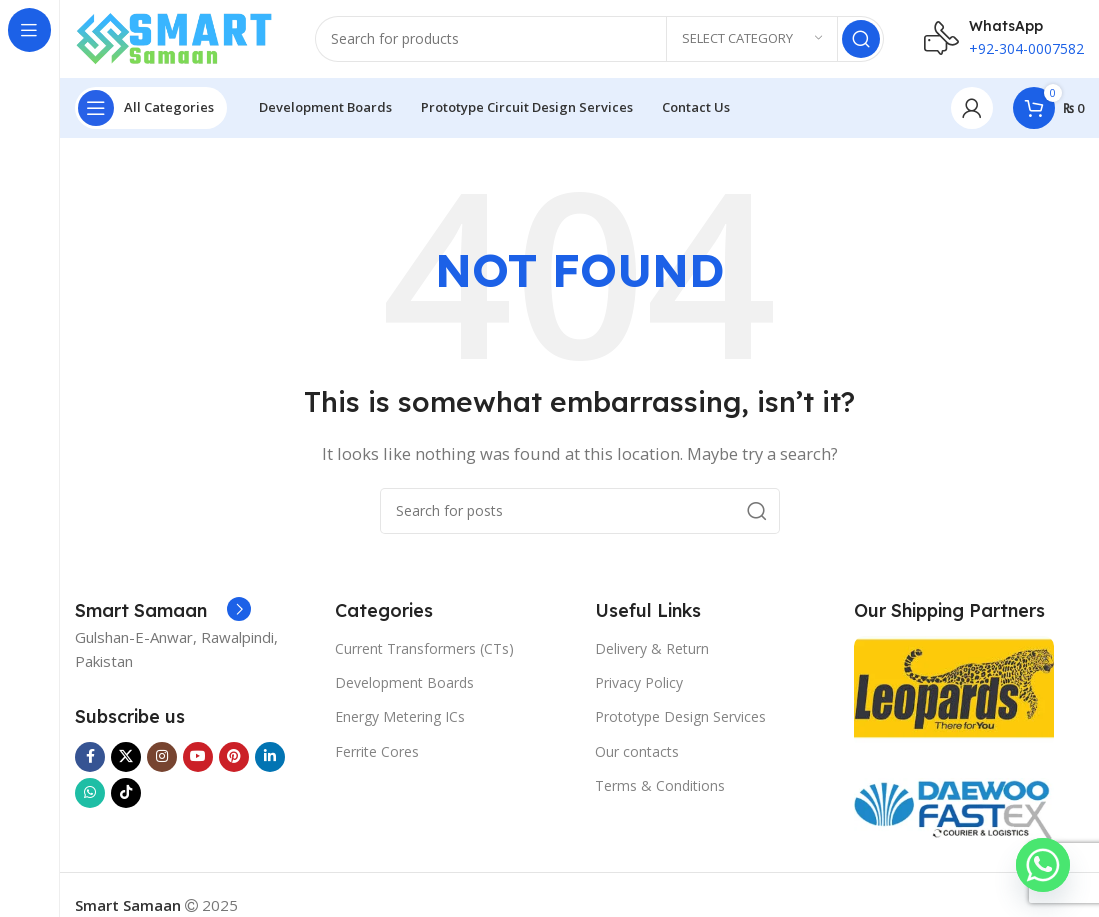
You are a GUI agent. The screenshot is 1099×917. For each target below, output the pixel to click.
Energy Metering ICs (400, 719)
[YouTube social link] (198, 759)
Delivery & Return (652, 650)
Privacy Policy (639, 684)
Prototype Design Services (680, 719)
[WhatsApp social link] (90, 795)
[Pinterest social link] (234, 759)
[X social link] (126, 759)
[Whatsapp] (1043, 865)
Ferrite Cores (377, 753)
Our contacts (637, 753)
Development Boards (404, 684)
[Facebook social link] (90, 759)
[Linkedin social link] (270, 759)
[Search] (599, 40)
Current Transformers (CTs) (424, 650)
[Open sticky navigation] (151, 110)
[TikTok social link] (126, 795)
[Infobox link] (163, 614)
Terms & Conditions (660, 787)
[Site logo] (175, 38)
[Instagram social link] (162, 759)
